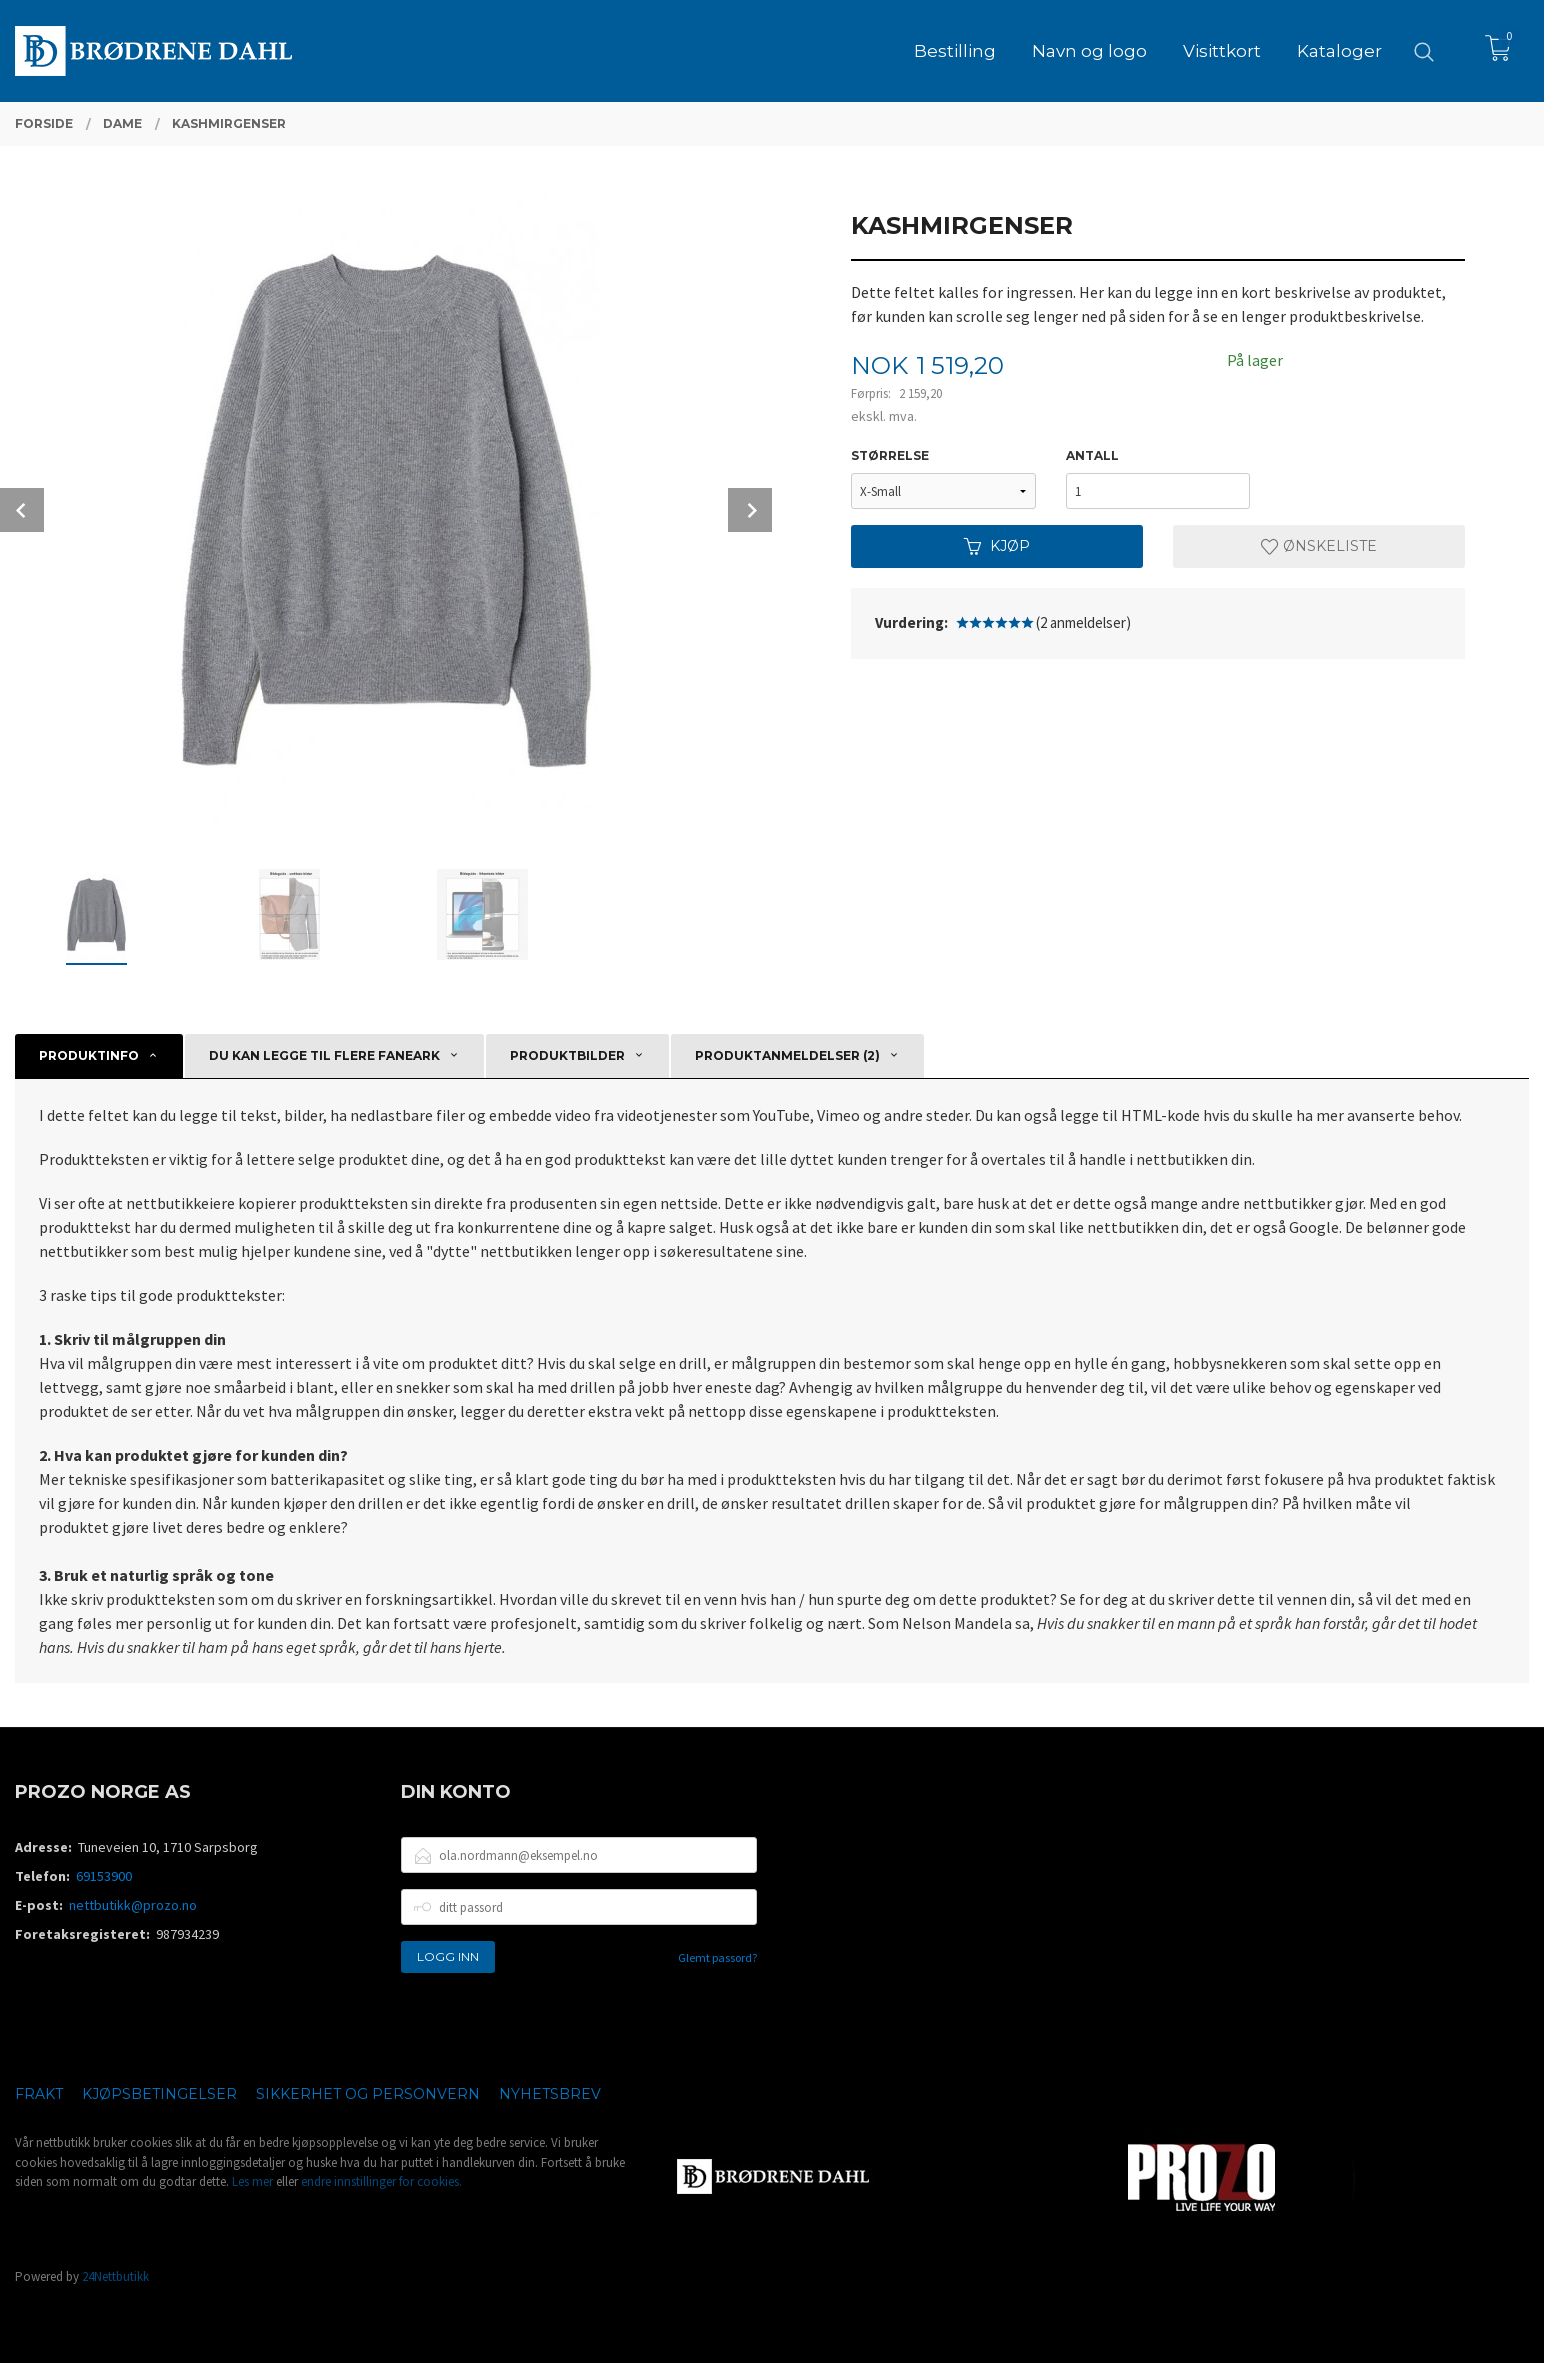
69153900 (104, 1876)
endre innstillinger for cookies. (381, 2181)
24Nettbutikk (115, 2276)
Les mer (252, 2181)
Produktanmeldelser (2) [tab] (787, 1055)
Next (750, 510)
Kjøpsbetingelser (159, 2094)
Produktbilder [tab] (567, 1055)
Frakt (39, 2094)
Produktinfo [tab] (89, 1055)
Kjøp (997, 546)
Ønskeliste (1319, 546)
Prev (22, 510)
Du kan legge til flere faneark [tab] (324, 1055)
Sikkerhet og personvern (368, 2094)
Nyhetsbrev (550, 2094)
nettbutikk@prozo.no (133, 1905)
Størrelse (890, 455)
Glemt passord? (717, 1957)
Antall (1092, 455)
